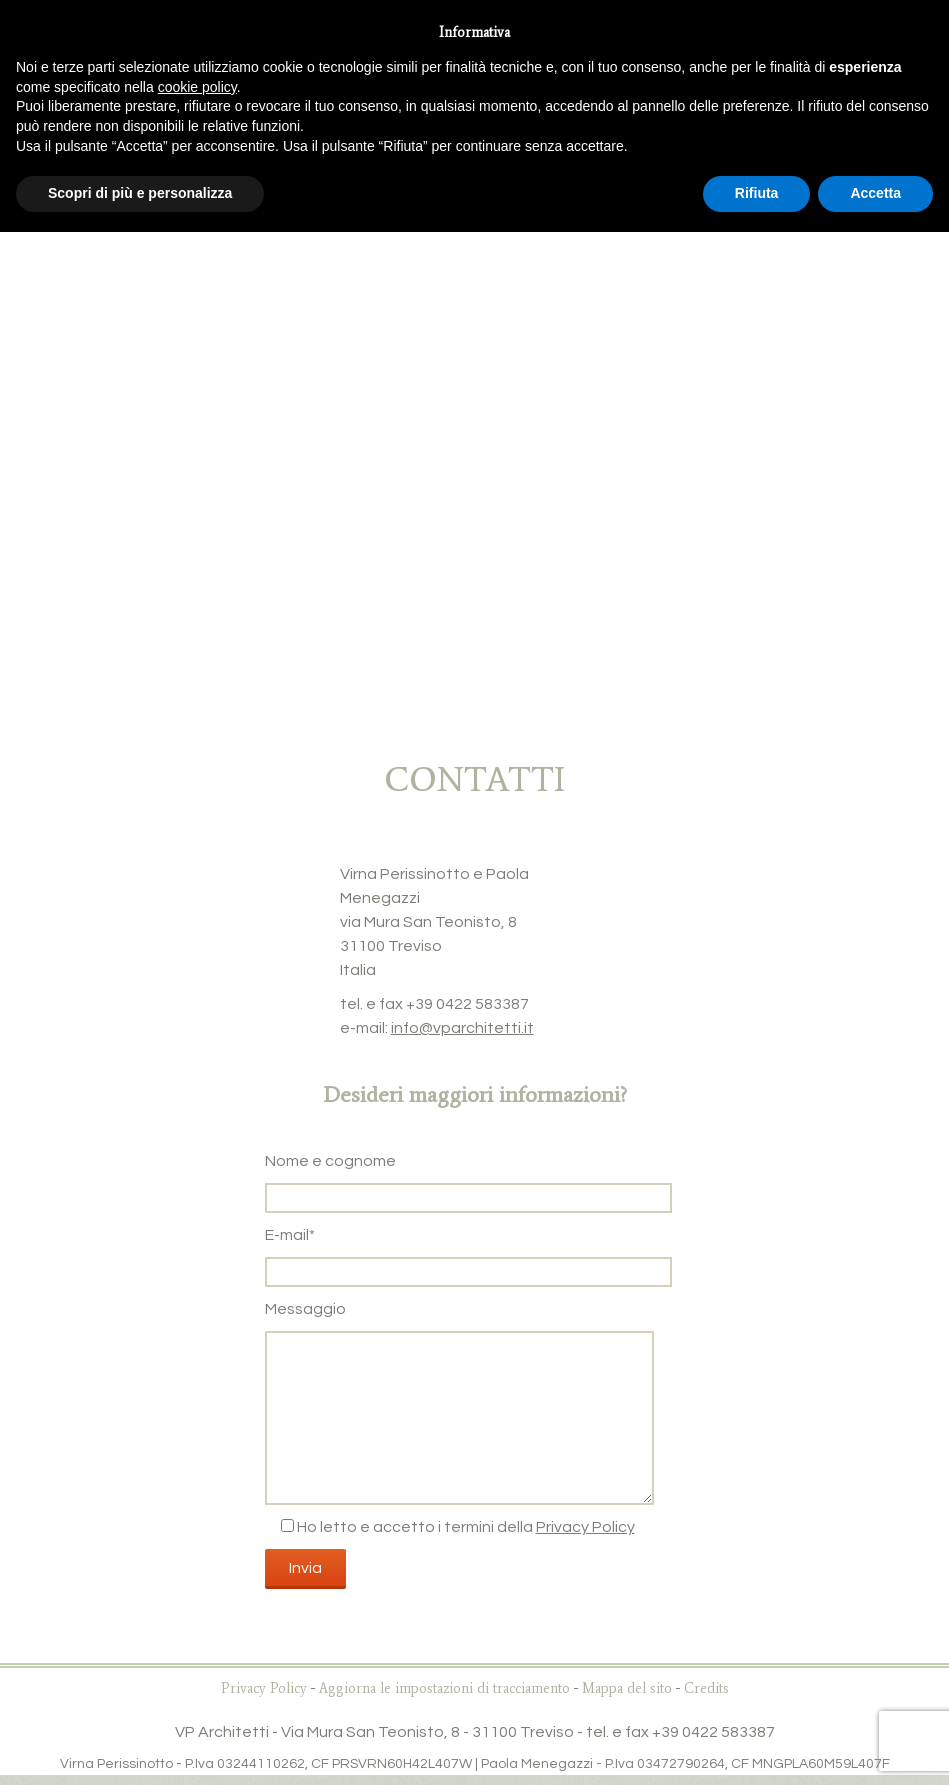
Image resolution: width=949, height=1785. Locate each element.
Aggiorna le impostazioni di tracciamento (444, 1688)
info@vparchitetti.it (462, 1028)
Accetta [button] (875, 193)
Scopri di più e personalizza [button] (140, 193)
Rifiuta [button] (757, 193)
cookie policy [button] (197, 87)
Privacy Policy (585, 1527)
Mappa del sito (627, 1688)
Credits (706, 1688)
